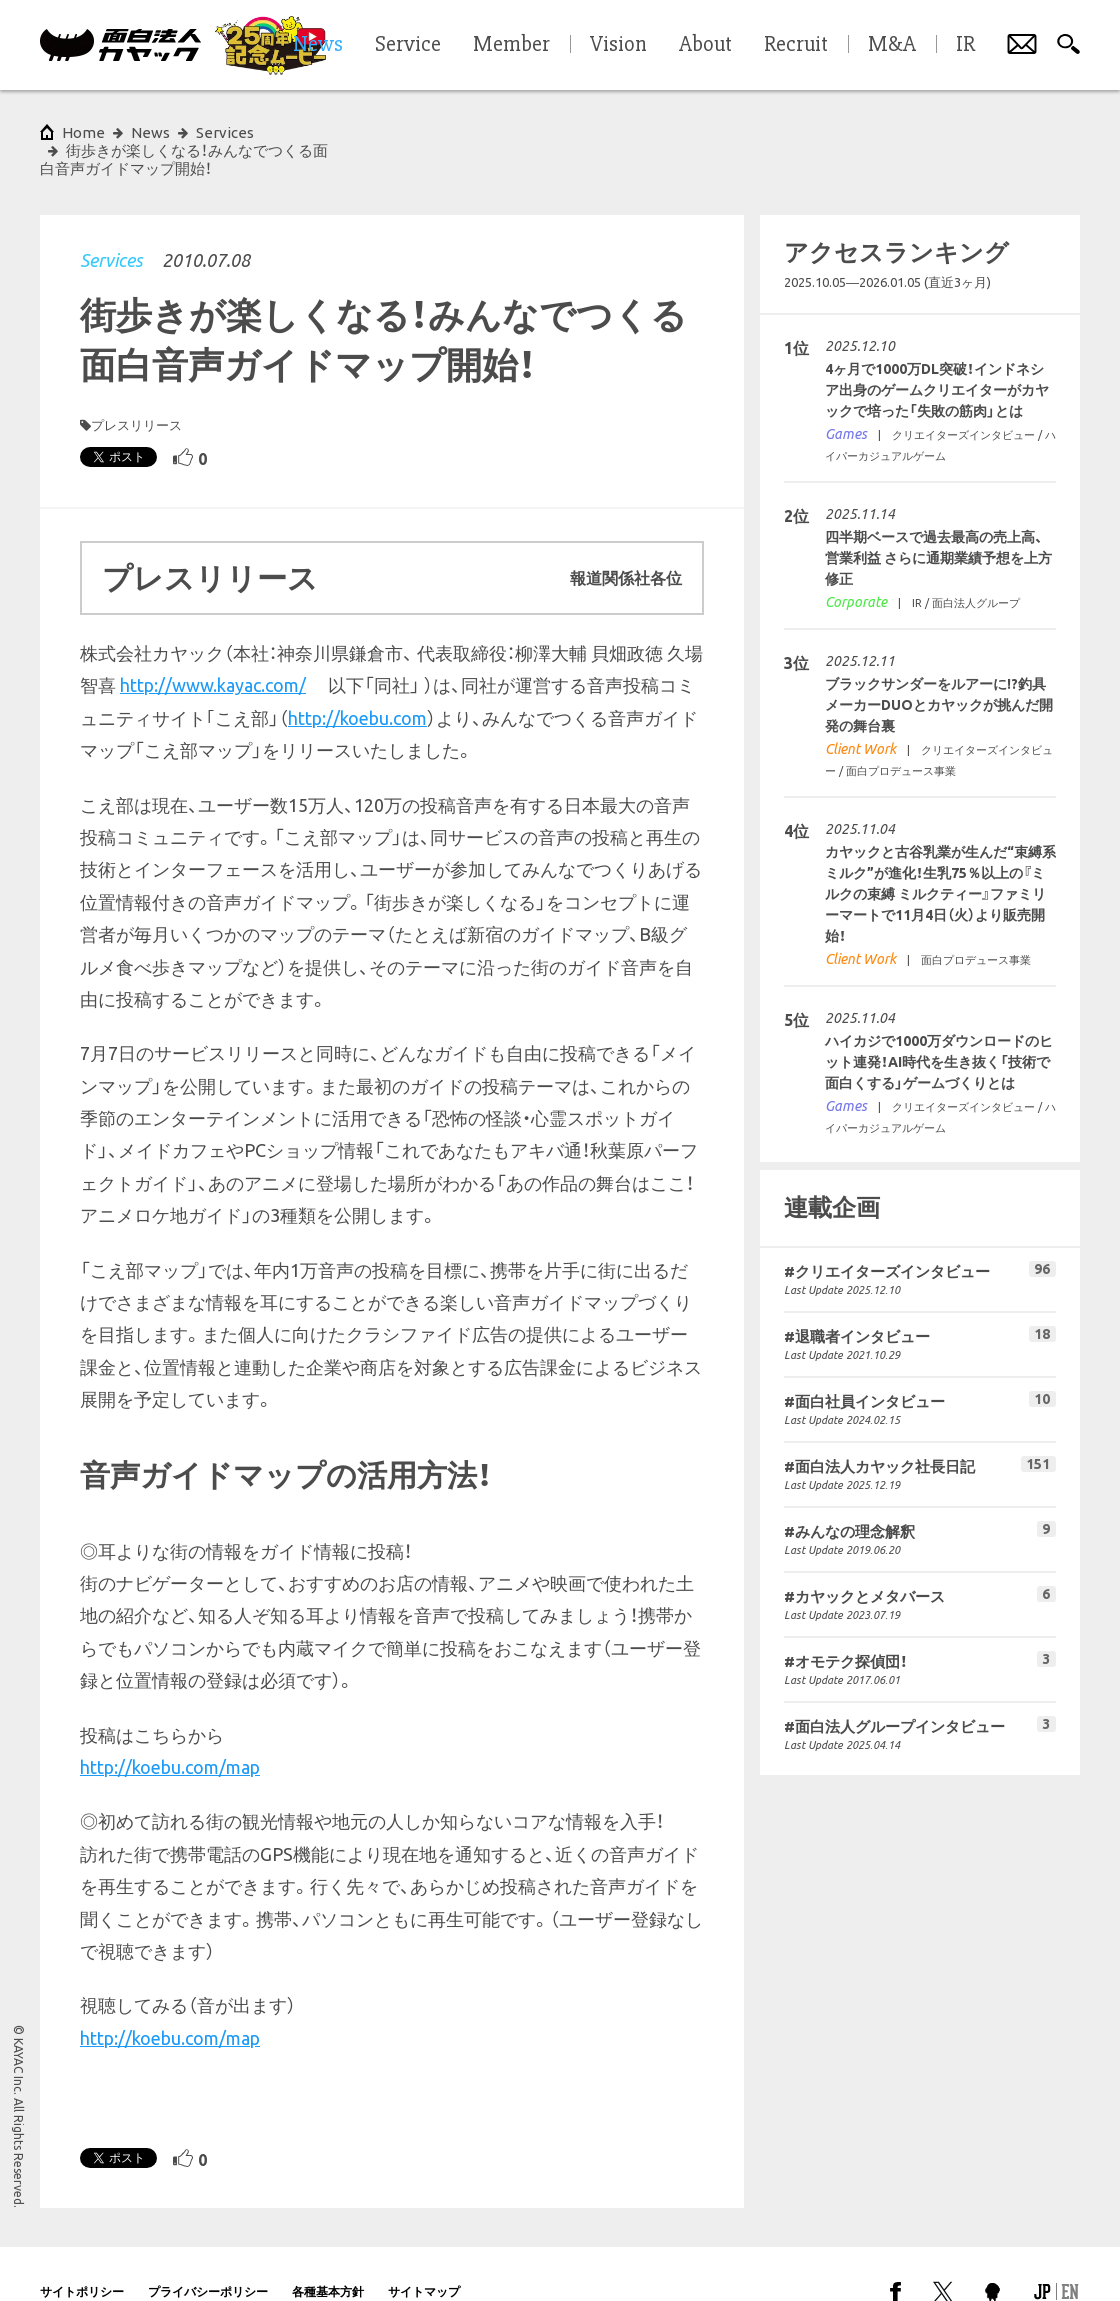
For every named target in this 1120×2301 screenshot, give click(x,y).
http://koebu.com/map (170, 1731)
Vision (618, 45)
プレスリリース (136, 389)
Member (511, 45)
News (150, 132)
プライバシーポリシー (208, 2255)
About (705, 45)
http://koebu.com (357, 682)
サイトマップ (424, 2255)
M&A (892, 45)
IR (965, 45)
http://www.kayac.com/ (213, 649)
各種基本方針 (328, 2255)
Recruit (796, 45)
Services (111, 224)
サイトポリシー (82, 2255)
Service (408, 45)
